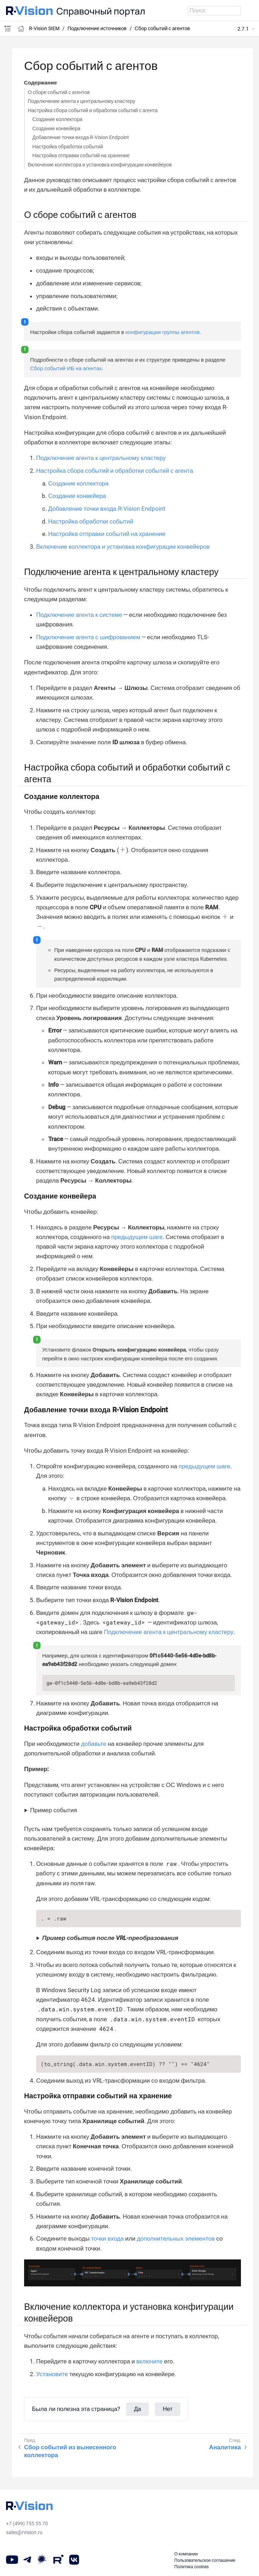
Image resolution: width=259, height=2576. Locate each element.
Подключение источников (97, 28)
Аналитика (225, 2447)
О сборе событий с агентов (59, 92)
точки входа (107, 2238)
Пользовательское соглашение (205, 2560)
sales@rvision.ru (24, 2532)
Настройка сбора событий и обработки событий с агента (93, 110)
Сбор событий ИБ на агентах (66, 368)
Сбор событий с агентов (162, 28)
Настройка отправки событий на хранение (80, 155)
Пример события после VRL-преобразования (110, 1937)
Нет (168, 2409)
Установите (52, 2374)
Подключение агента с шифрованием (88, 637)
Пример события (53, 1810)
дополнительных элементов (176, 2238)
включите (149, 2361)
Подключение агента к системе (79, 614)
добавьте (93, 1743)
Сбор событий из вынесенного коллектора (70, 2451)
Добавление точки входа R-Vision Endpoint (80, 137)
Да (137, 2409)
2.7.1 (243, 29)
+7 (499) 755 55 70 (27, 2523)
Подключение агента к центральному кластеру (81, 101)
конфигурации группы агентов (162, 332)
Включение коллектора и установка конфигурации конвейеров (100, 165)
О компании (186, 2554)
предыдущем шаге (137, 1236)
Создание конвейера (56, 128)
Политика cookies (191, 2566)
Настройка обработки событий (67, 146)
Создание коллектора (57, 119)
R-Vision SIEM (44, 28)
